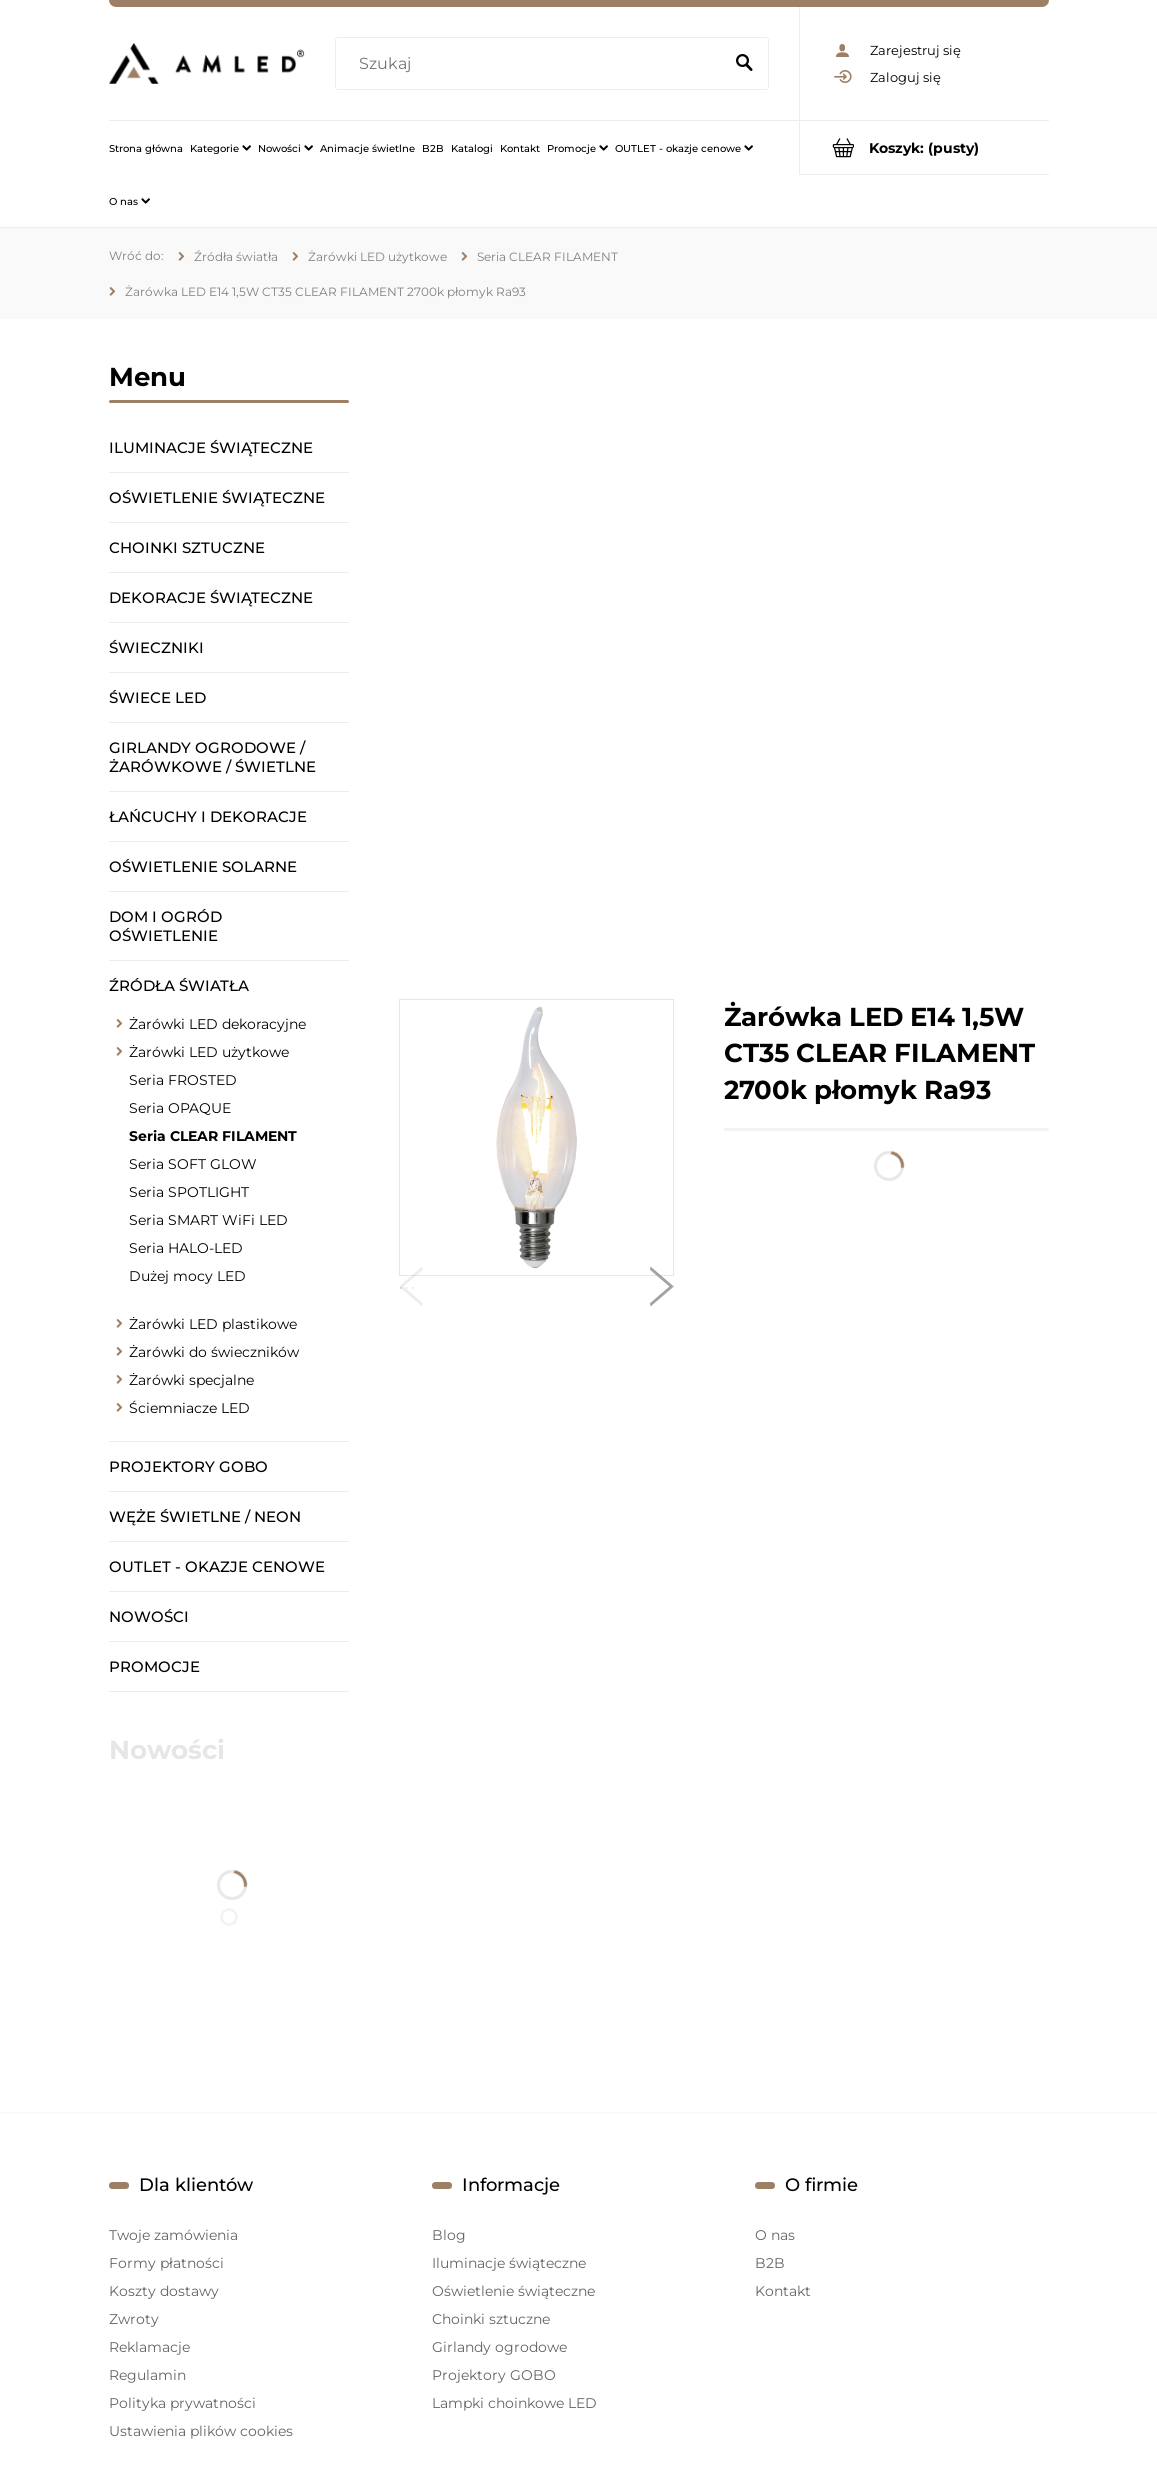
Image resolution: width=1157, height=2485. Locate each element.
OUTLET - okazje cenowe (217, 1566)
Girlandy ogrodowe (499, 2347)
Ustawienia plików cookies (201, 2431)
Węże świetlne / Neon (205, 1516)
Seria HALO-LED (186, 1248)
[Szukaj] (745, 64)
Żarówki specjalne (191, 1380)
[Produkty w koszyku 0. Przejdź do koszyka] (924, 147)
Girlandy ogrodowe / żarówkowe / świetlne (212, 757)
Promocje (154, 1666)
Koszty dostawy (164, 2291)
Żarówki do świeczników (214, 1352)
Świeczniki (156, 647)
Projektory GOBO (188, 1466)
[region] (724, 659)
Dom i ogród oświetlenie (165, 926)
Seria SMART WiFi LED (208, 1220)
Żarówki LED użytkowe (209, 1052)
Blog (449, 2235)
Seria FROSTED (183, 1080)
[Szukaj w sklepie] (533, 64)
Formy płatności (166, 2263)
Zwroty (134, 2319)
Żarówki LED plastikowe (213, 1324)
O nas (775, 2235)
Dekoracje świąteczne (211, 597)
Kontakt (783, 2291)
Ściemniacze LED (189, 1408)
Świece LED (157, 697)
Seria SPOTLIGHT (189, 1192)
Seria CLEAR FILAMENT (213, 1136)
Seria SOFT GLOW (193, 1164)
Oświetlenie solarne (203, 866)
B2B (770, 2263)
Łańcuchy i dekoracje (208, 816)
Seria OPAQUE (180, 1108)
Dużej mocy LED (187, 1276)
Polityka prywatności (182, 2403)
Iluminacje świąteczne (211, 447)
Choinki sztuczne (187, 547)
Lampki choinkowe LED (514, 2403)
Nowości (149, 1616)
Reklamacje (149, 2347)
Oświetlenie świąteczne (217, 497)
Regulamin (147, 2375)
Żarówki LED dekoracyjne (217, 1024)
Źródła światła (179, 985)
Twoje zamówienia (173, 2235)
